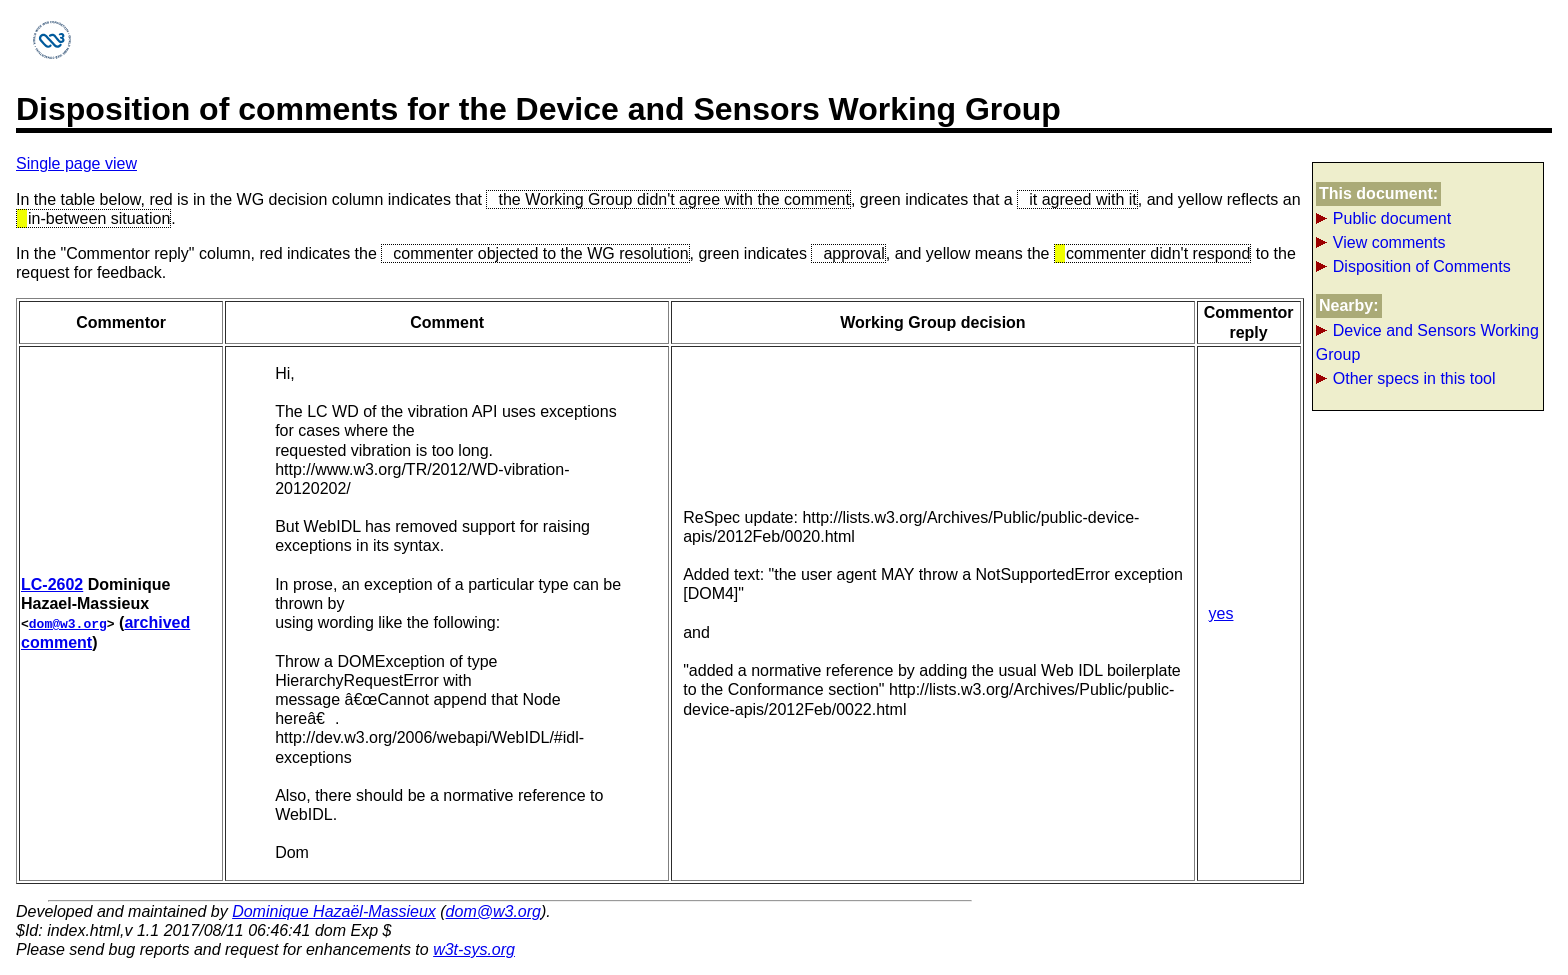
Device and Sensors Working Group (1427, 342)
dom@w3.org (68, 623)
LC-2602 (52, 584)
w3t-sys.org (474, 949)
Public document (1392, 218)
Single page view (76, 163)
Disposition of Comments (1422, 266)
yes (1221, 613)
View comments (1389, 242)
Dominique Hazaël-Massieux (334, 911)
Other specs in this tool (1414, 378)
